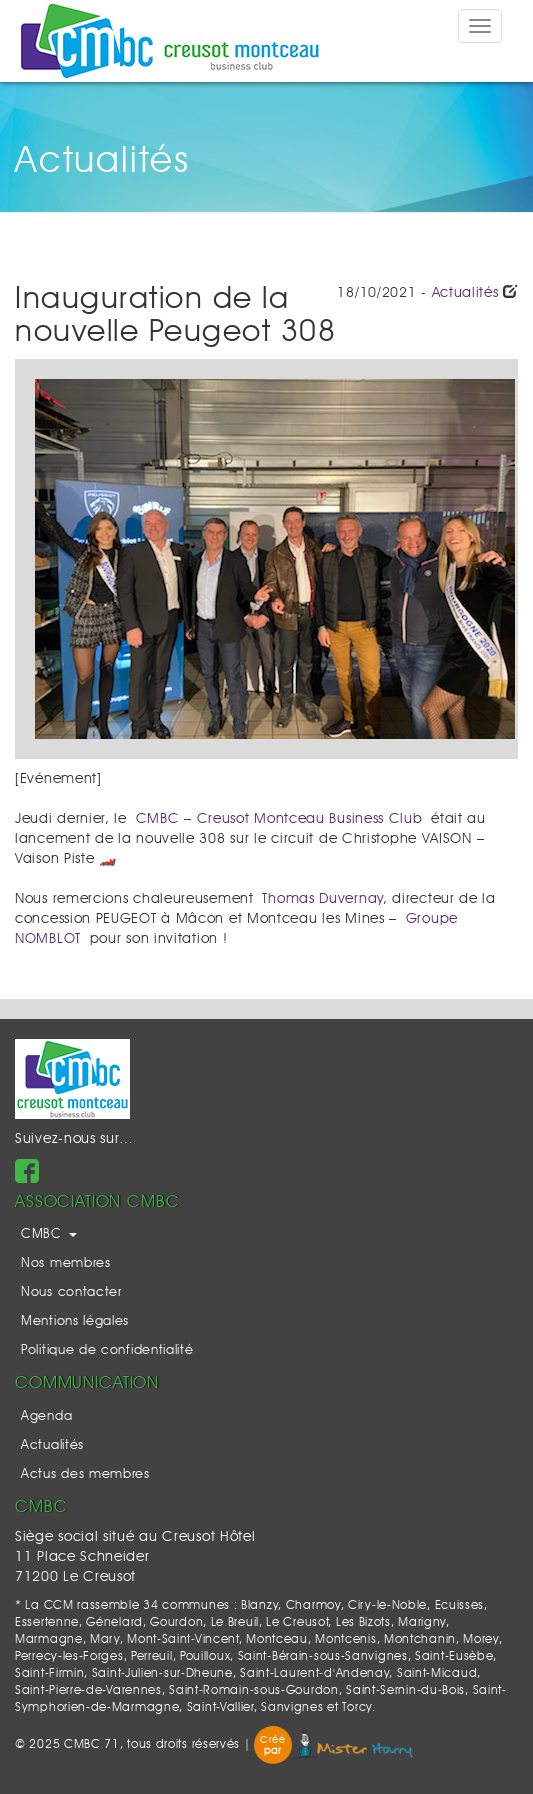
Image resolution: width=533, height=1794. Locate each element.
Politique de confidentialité (107, 1350)
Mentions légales (75, 1321)
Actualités (465, 293)
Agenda (46, 1416)
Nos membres (66, 1263)
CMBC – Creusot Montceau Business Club (279, 819)
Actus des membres (85, 1474)
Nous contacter (71, 1292)
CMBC (49, 1234)
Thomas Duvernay (322, 899)
